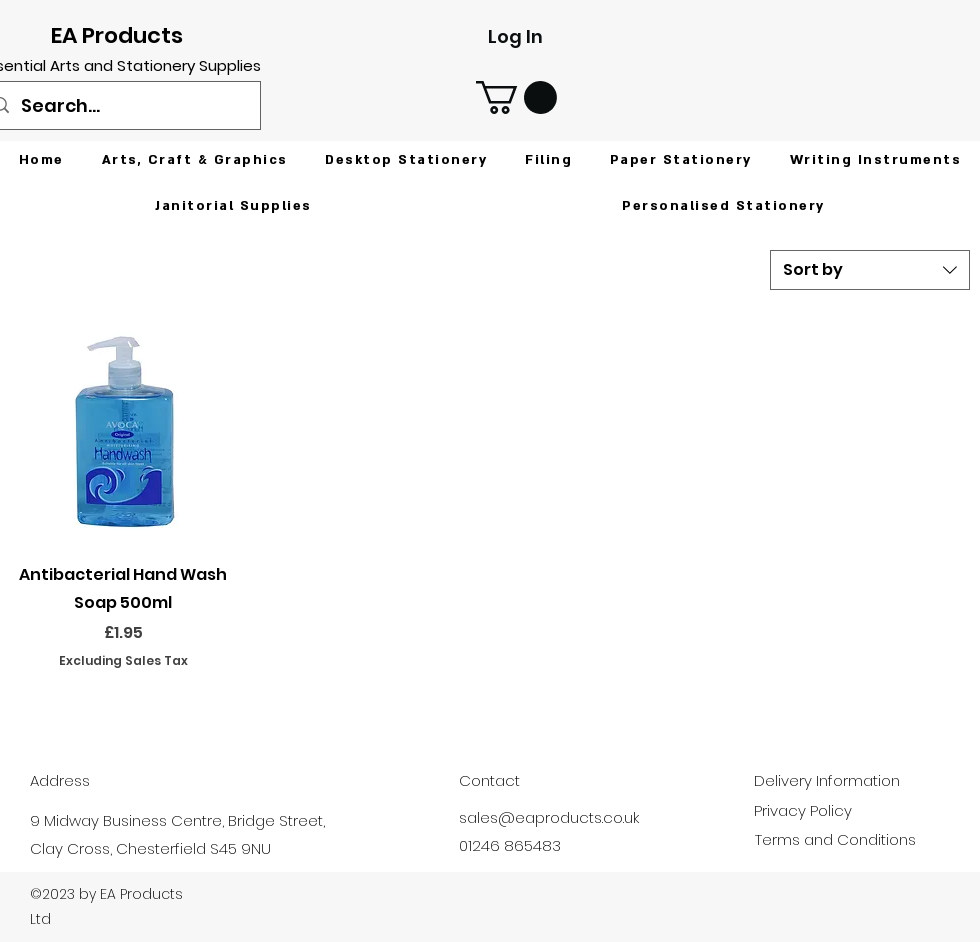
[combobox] (870, 270)
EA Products (117, 35)
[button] (516, 97)
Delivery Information (827, 780)
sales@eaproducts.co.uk (549, 817)
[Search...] (119, 106)
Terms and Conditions (835, 839)
